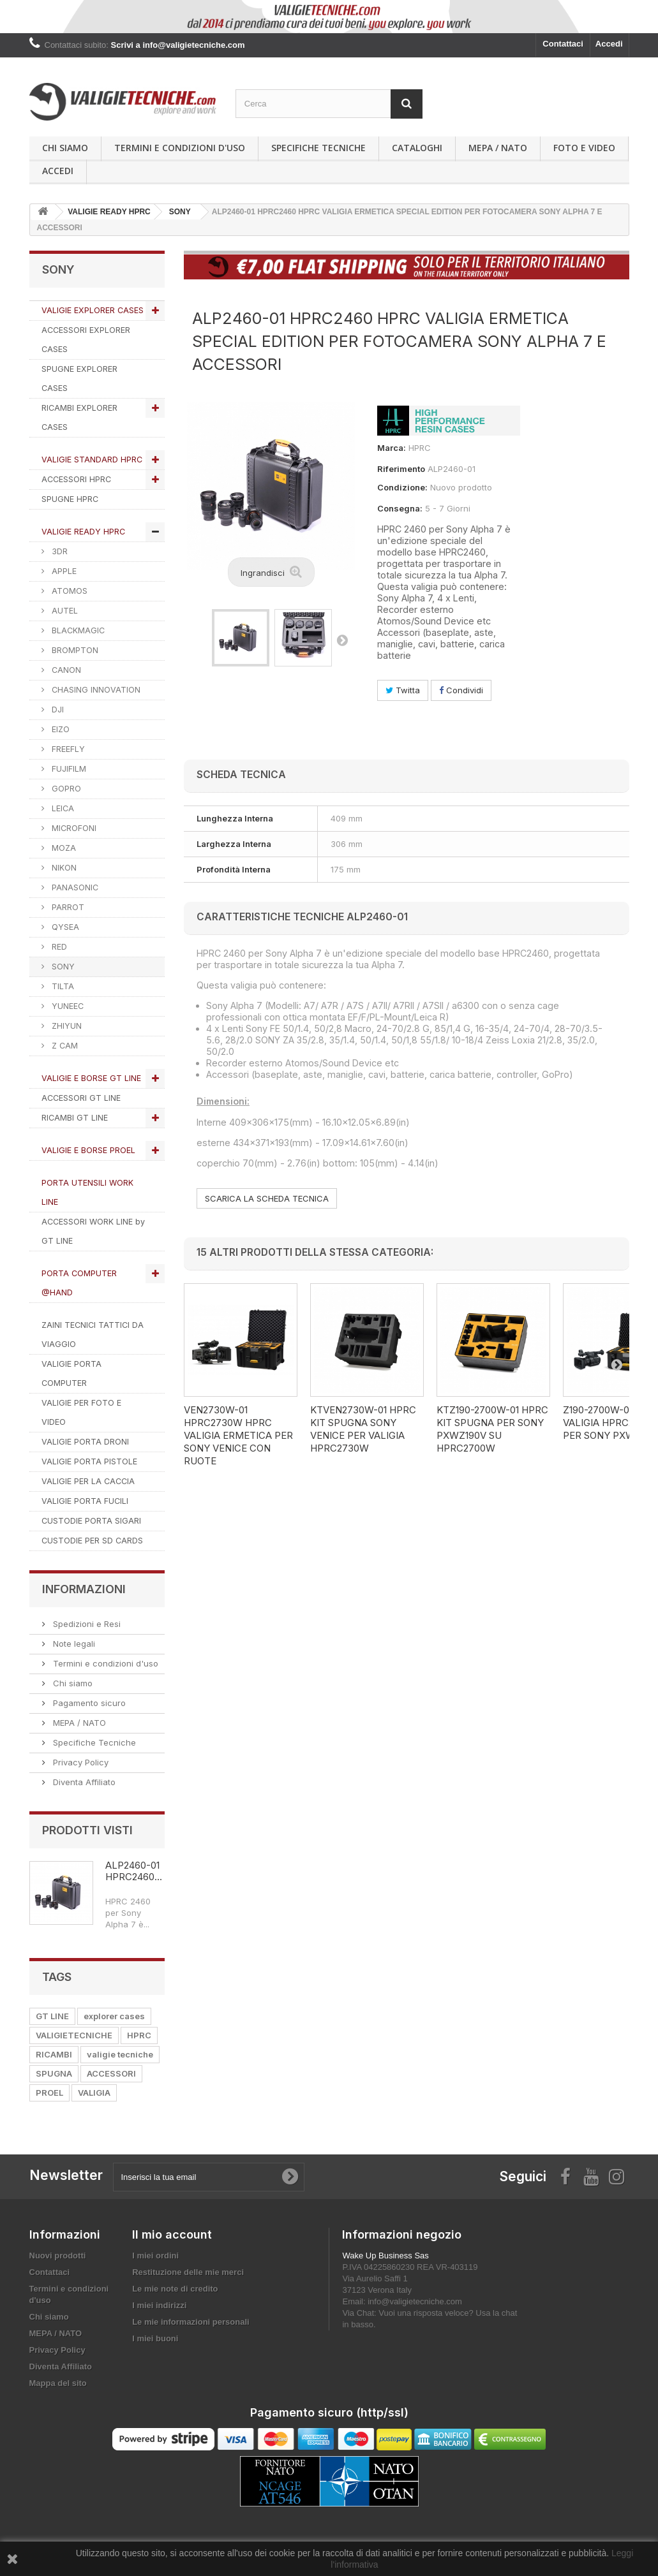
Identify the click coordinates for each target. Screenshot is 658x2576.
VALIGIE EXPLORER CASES (92, 310)
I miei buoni (155, 2338)
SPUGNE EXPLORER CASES (79, 378)
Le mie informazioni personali (190, 2322)
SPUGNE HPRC (69, 499)
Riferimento (401, 469)
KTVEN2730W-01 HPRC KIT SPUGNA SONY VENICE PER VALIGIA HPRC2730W (363, 1429)
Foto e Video (584, 148)
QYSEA (64, 927)
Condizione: (402, 487)
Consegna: (399, 508)
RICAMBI (54, 2054)
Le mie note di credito (175, 2288)
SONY (62, 966)
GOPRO (65, 788)
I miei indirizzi (159, 2305)
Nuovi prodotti (57, 2255)
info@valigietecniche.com (415, 2301)
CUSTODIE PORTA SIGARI (91, 1521)
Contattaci (562, 43)
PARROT (66, 907)
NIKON (63, 867)
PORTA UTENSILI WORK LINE (87, 1192)
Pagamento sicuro (88, 1703)
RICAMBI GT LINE (74, 1117)
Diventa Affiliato (83, 1782)
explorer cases (114, 2016)
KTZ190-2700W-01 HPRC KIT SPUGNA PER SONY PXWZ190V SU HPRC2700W (492, 1429)
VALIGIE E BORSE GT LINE (91, 1078)
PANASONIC (73, 887)
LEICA (61, 808)
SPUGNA (54, 2073)
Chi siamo (65, 148)
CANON (65, 670)
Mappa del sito (58, 2383)
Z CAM (63, 1045)
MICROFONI (72, 828)
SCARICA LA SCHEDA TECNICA (267, 1198)
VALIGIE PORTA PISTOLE (89, 1461)
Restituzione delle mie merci (188, 2272)
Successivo (342, 639)
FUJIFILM (67, 769)
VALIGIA (94, 2092)
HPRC (139, 2035)
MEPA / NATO (497, 148)
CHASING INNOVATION (94, 690)
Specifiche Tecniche (318, 148)
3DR (58, 551)
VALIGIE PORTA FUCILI (84, 1501)
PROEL (49, 2092)
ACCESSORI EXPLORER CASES (85, 339)
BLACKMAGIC (77, 630)
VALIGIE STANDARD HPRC (91, 459)
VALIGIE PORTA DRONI (85, 1441)
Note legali (72, 1643)
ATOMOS (68, 591)
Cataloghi (417, 148)
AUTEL (63, 610)
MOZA (62, 848)
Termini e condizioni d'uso (179, 148)
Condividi (461, 690)
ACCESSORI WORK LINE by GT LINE (93, 1231)
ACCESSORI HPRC (76, 479)
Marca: (391, 448)
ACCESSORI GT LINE (81, 1098)
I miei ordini (155, 2255)
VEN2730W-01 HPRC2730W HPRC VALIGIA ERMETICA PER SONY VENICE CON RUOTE (238, 1435)
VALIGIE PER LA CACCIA (88, 1481)
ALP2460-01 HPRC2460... (133, 1871)
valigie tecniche (120, 2054)
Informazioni (84, 1589)
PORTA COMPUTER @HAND (79, 1283)
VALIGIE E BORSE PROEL (88, 1150)
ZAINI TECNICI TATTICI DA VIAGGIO (92, 1334)
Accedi (609, 43)
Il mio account (172, 2234)
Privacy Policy (79, 1762)
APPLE (63, 571)
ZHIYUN (65, 1026)
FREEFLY (67, 749)
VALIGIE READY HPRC (83, 531)
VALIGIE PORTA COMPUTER (71, 1373)
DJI (56, 709)
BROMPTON (73, 650)
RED (58, 947)
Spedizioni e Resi (85, 1624)
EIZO (59, 729)
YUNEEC (66, 1006)
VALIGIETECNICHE (74, 2035)
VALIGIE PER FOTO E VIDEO (81, 1412)
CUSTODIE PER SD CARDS (92, 1540)
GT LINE (52, 2016)
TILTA (61, 986)
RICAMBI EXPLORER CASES (79, 417)
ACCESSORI (111, 2073)
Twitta (402, 690)
